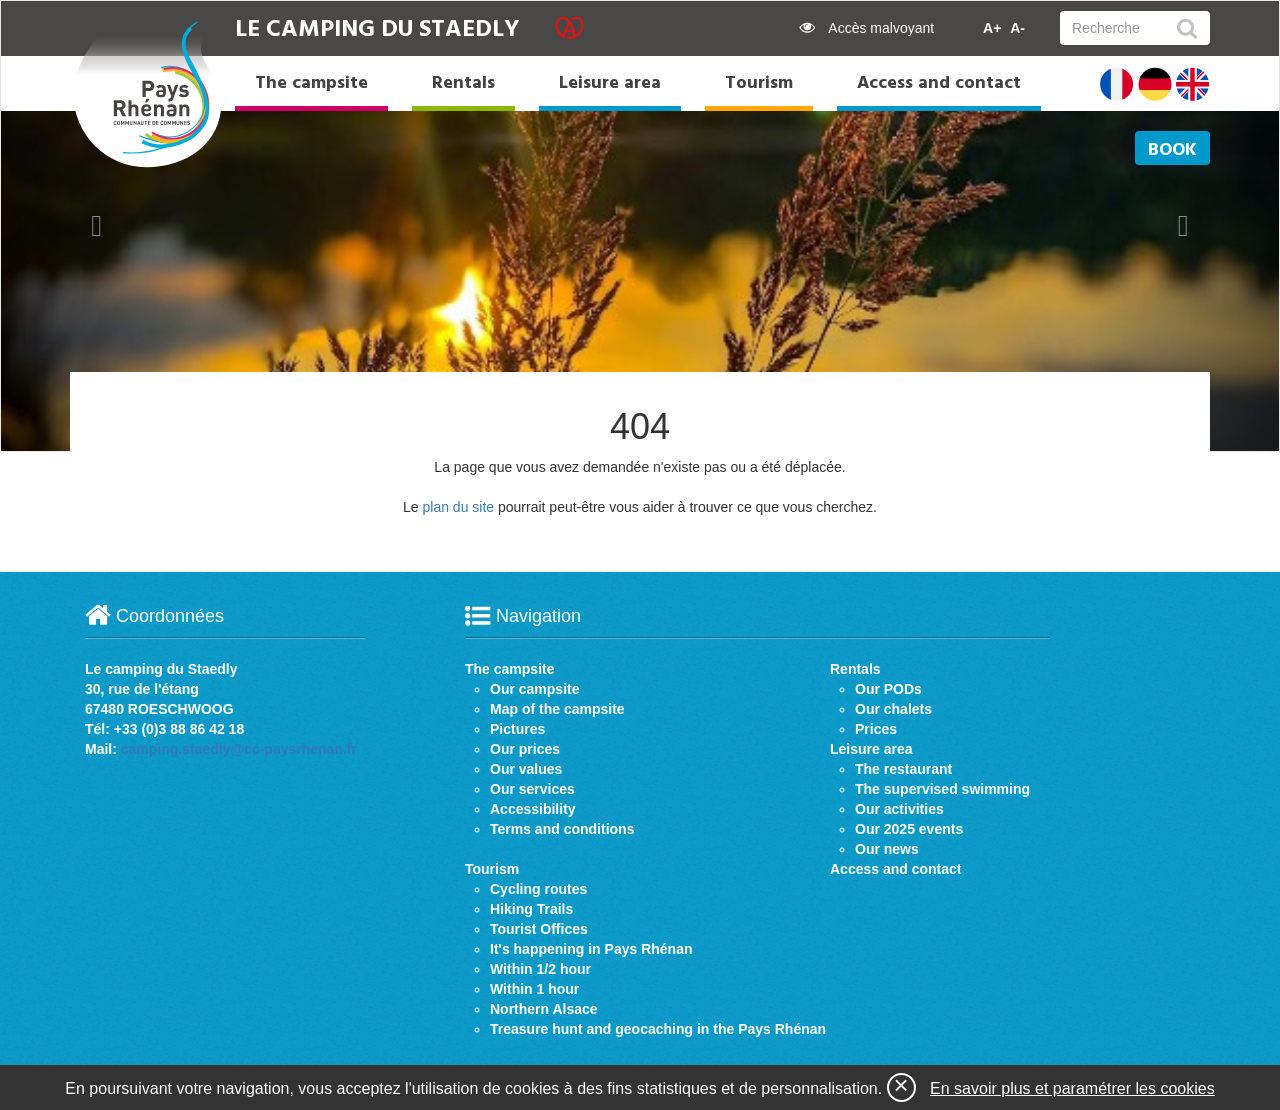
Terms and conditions (562, 829)
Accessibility (533, 809)
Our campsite (534, 689)
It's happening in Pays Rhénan (591, 949)
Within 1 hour (534, 989)
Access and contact (939, 83)
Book (1172, 150)
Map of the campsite (557, 709)
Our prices (525, 749)
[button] (97, 226)
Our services (532, 789)
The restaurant (903, 769)
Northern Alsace (544, 1009)
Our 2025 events (909, 829)
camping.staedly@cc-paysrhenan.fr (239, 749)
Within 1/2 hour (540, 969)
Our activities (899, 809)
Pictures (517, 729)
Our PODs (888, 689)
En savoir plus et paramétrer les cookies (1072, 1088)
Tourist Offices (539, 929)
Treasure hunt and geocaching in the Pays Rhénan (658, 1029)
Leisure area (610, 83)
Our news (887, 849)
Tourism (759, 83)
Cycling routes (538, 889)
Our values (526, 769)
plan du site (458, 507)
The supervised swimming (942, 789)
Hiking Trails (531, 909)
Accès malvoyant (866, 28)
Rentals (463, 83)
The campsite (311, 83)
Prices (876, 729)
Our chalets (893, 709)
